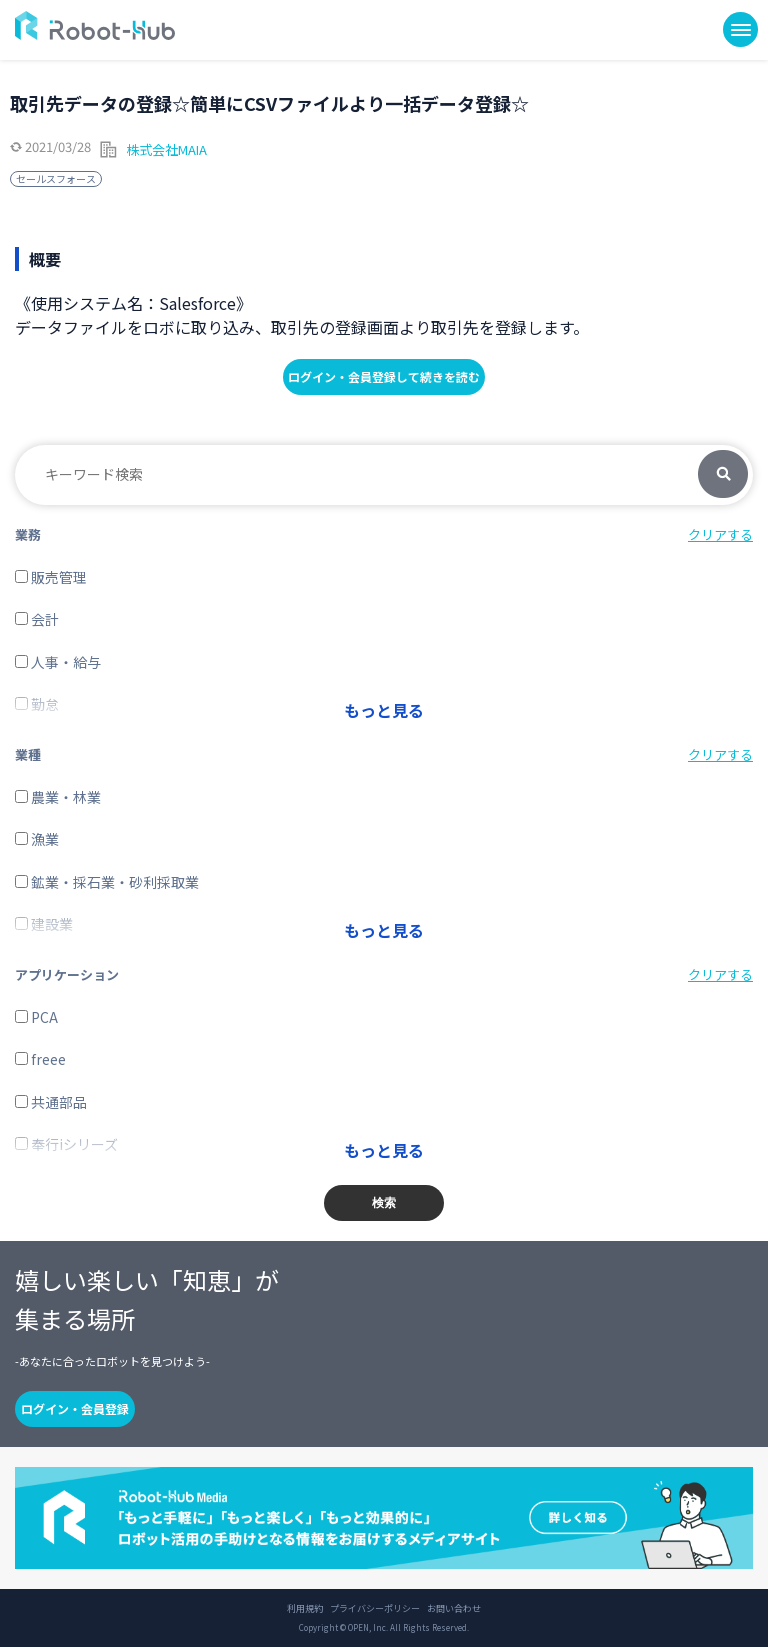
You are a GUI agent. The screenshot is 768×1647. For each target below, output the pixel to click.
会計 (37, 619)
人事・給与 (58, 662)
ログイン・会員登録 (75, 1408)
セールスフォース (56, 178)
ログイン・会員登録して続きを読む (384, 376)
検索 (723, 475)
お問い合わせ (454, 1609)
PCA (36, 1017)
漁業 (37, 839)
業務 (28, 534)
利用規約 (305, 1609)
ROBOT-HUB (95, 25)
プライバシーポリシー (375, 1609)
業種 (28, 754)
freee (40, 1059)
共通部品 (51, 1102)
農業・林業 (58, 797)
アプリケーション (67, 974)
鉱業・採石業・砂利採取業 (107, 882)
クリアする (720, 534)
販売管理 (51, 577)
